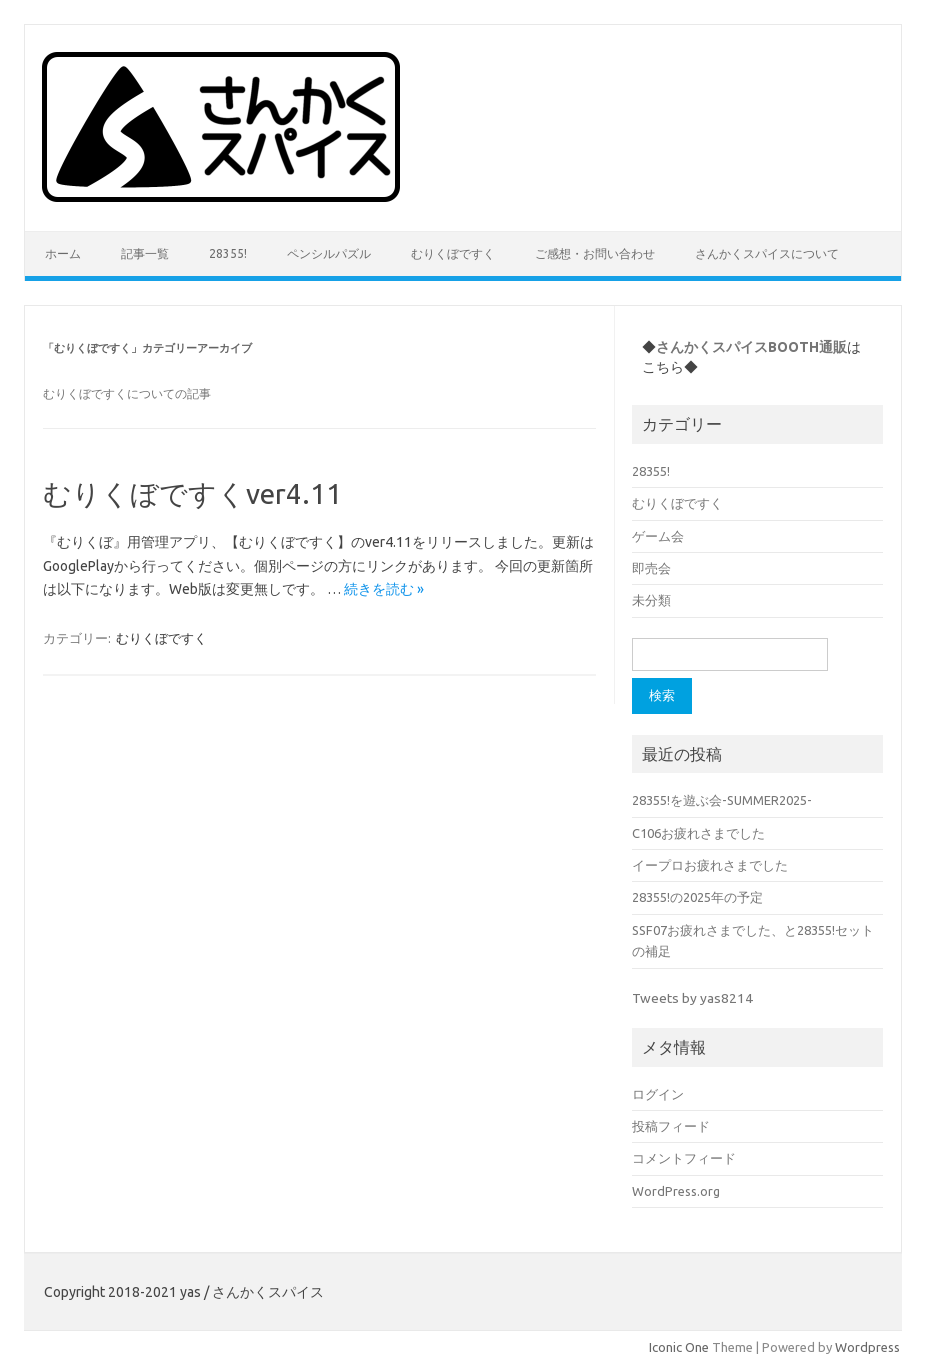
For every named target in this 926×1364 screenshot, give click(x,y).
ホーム (63, 253)
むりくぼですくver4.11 (192, 493)
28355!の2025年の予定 (697, 897)
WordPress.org (676, 1191)
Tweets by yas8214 (692, 998)
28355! (228, 253)
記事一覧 (145, 253)
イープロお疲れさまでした (710, 865)
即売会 (651, 568)
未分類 (651, 600)
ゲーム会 (658, 536)
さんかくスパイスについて (767, 253)
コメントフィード (684, 1158)
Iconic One (679, 1347)
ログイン (658, 1094)
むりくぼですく (453, 253)
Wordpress (867, 1347)
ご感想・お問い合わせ (595, 253)
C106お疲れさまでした (698, 833)
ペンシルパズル (329, 253)
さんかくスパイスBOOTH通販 (751, 347)
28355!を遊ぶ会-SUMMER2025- (722, 800)
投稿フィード (671, 1126)
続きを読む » (384, 589)
